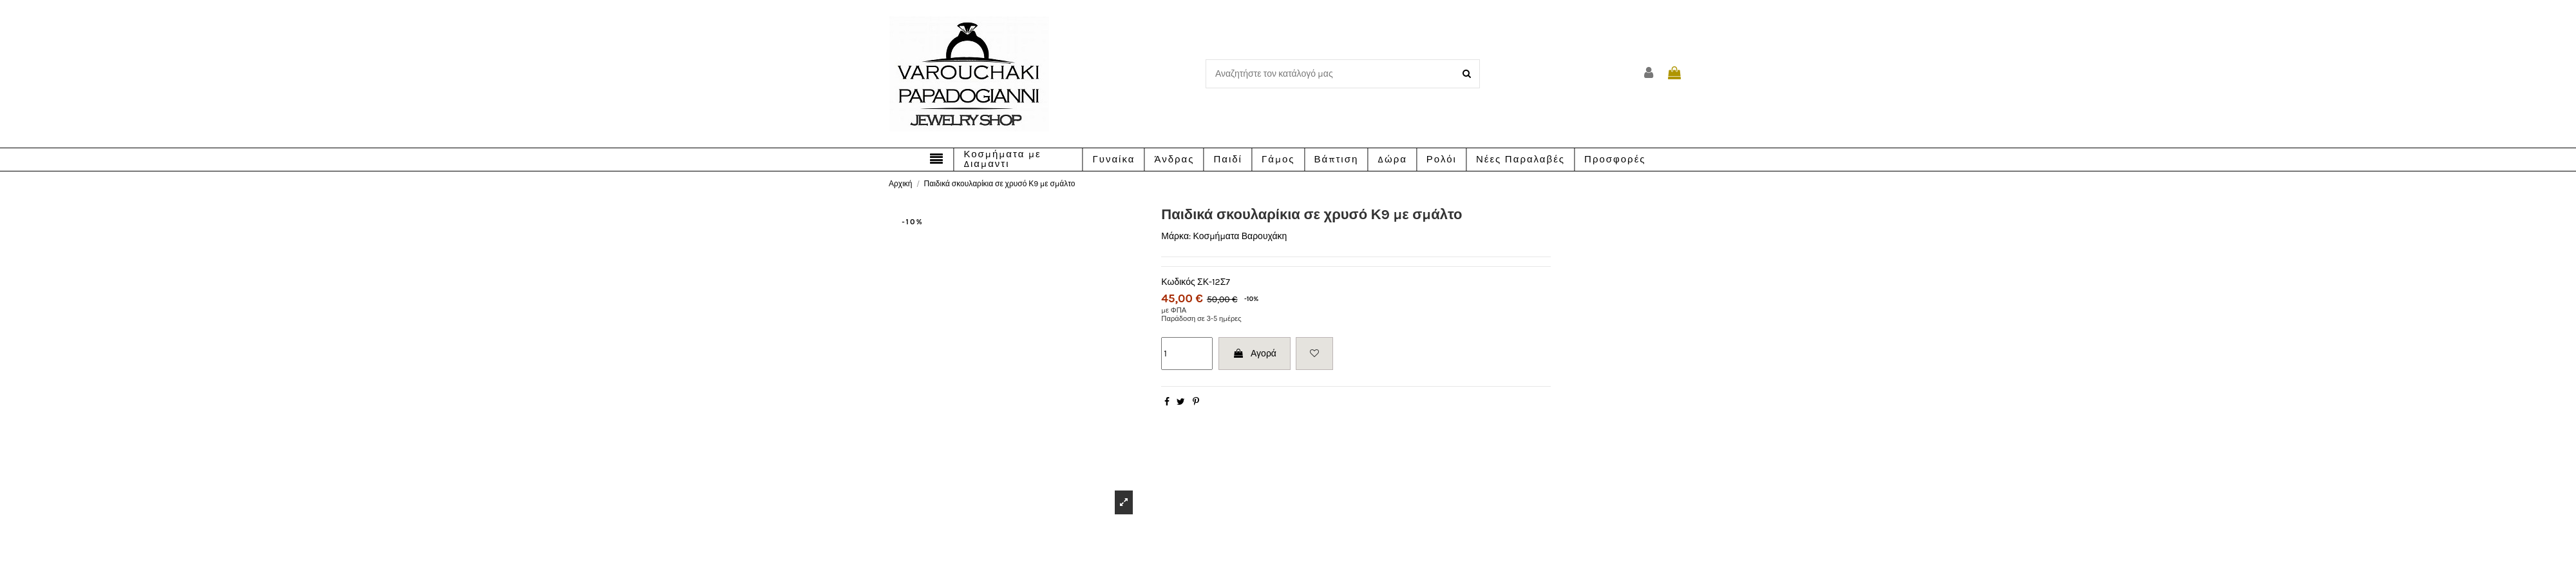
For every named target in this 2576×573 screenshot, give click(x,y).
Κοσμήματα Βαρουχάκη (1240, 236)
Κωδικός (1178, 282)
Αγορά (1254, 353)
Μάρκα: (1176, 236)
